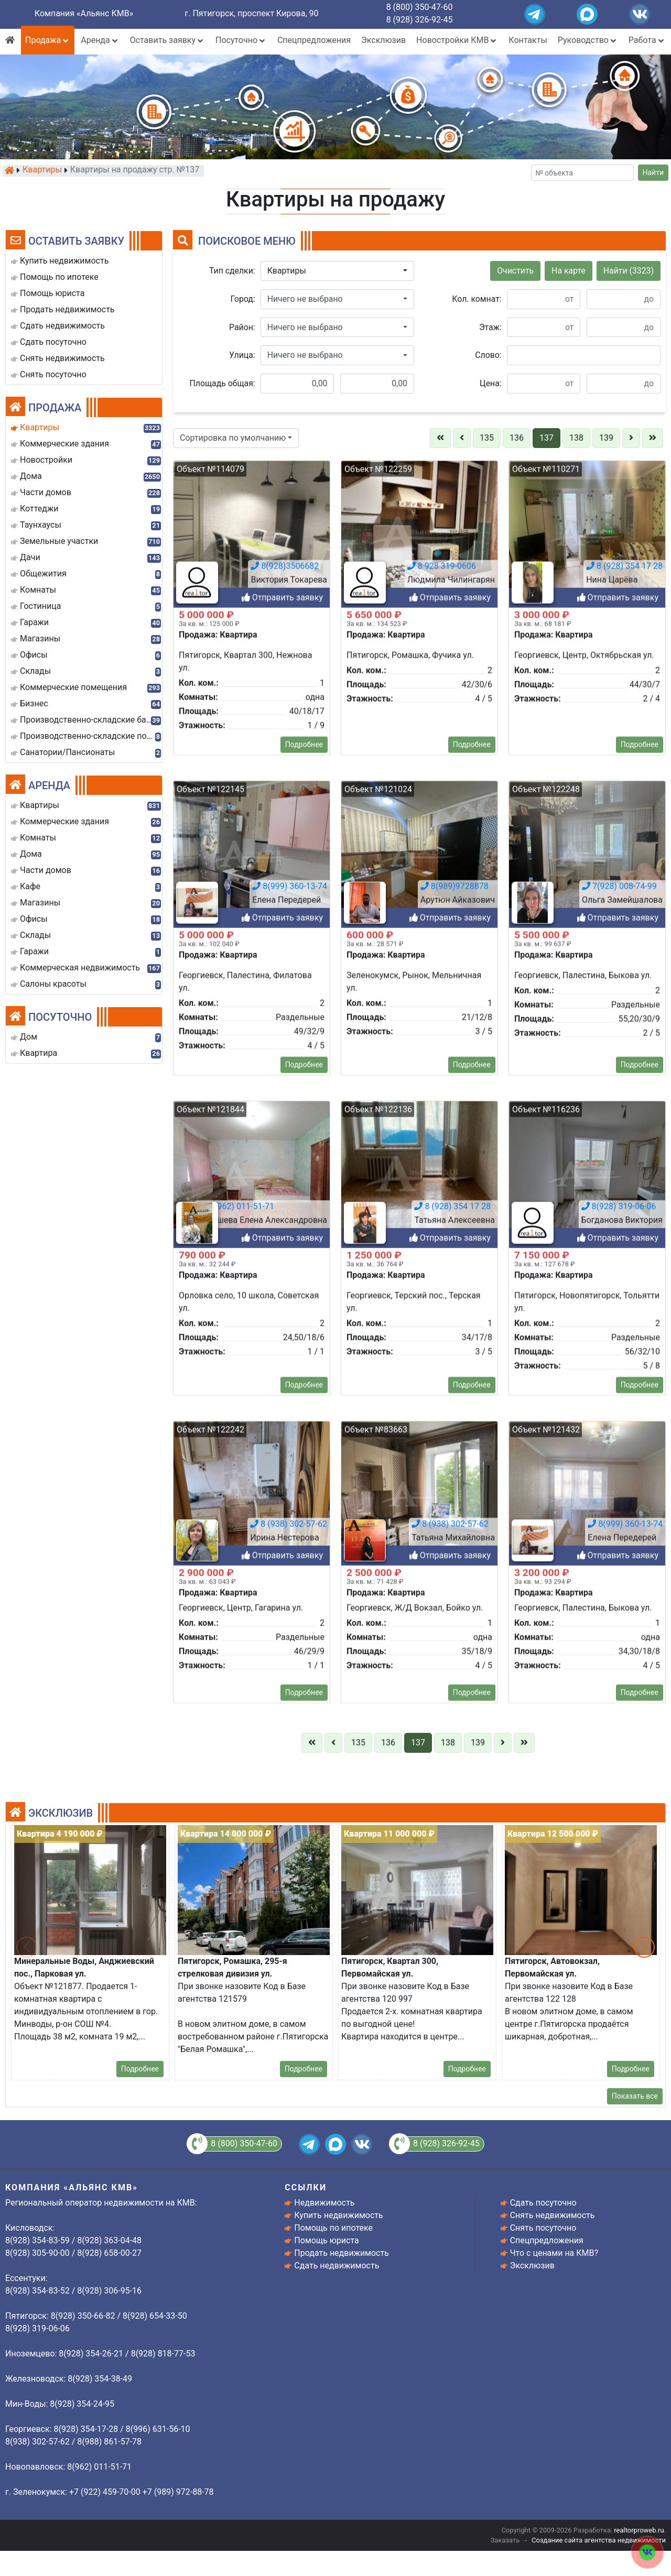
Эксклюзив (383, 40)
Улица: (242, 355)
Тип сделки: (232, 271)
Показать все (635, 2096)
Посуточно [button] (241, 40)
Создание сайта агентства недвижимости (599, 2540)
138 (576, 438)
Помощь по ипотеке (333, 2228)
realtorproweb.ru (639, 2530)
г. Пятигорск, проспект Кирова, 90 (252, 13)
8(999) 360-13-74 (625, 2548)
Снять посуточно (543, 2228)
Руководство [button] (588, 40)
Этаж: (490, 327)
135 (487, 438)
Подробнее (304, 1769)
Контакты (527, 40)
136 (517, 438)
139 (606, 438)
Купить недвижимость (338, 2215)
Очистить (515, 271)
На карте (568, 271)
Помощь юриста (326, 2240)
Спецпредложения (314, 40)
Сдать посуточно (543, 2203)
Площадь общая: (222, 383)
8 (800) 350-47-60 (419, 7)
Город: (243, 299)
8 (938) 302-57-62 (288, 2548)
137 (546, 438)
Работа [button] (647, 40)
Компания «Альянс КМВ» (84, 13)
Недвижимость (324, 2203)
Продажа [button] (47, 40)
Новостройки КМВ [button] (457, 40)
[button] (337, 271)
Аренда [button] (100, 40)
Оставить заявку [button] (167, 40)
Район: (242, 327)
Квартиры (42, 170)
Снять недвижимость (552, 2215)
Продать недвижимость (341, 2253)
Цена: (491, 383)
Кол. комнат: (476, 299)
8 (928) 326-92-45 (419, 20)
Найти (653, 172)
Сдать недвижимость (336, 2266)
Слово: (488, 355)
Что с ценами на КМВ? (554, 2253)
